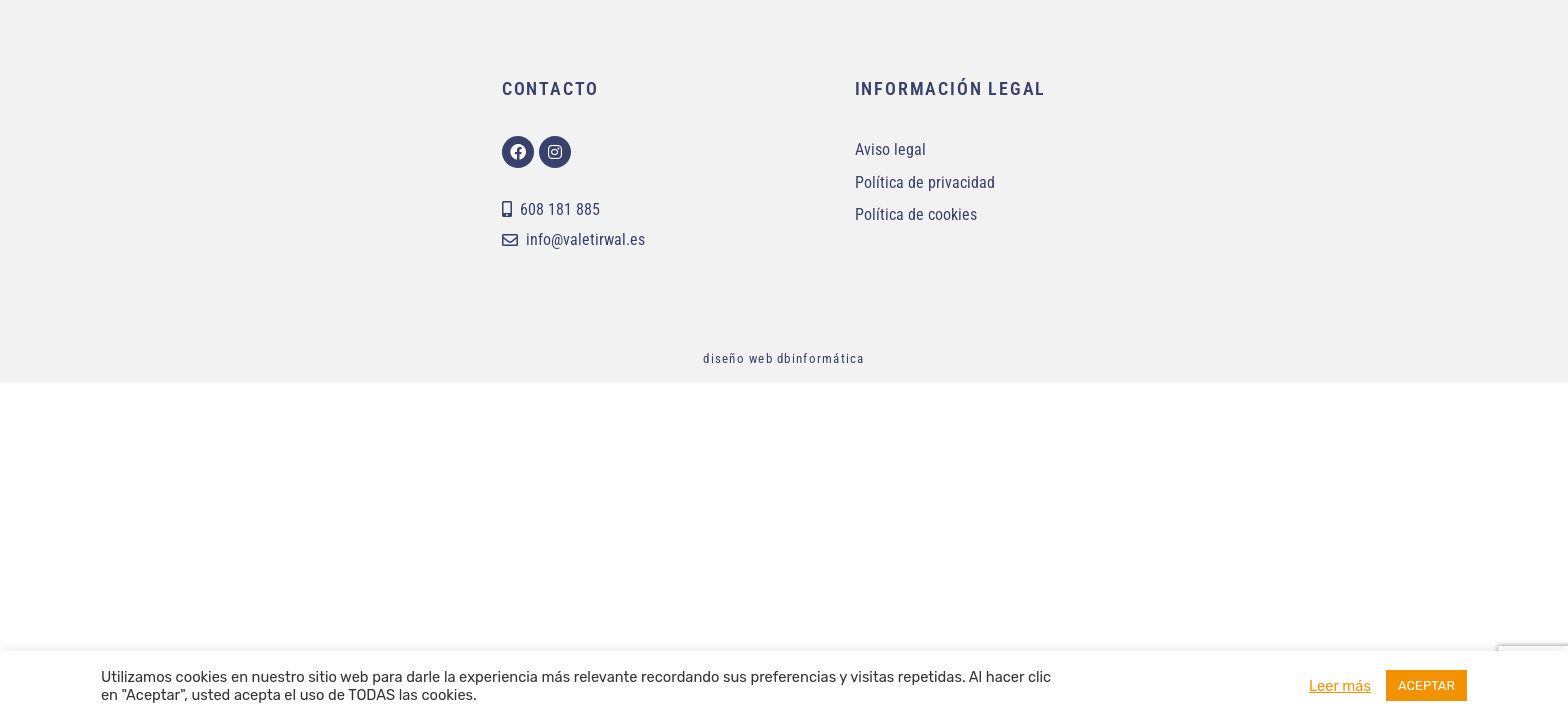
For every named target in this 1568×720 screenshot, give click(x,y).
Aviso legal (890, 149)
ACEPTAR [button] (1426, 685)
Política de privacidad (925, 182)
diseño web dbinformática (783, 358)
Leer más (1340, 686)
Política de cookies (916, 214)
